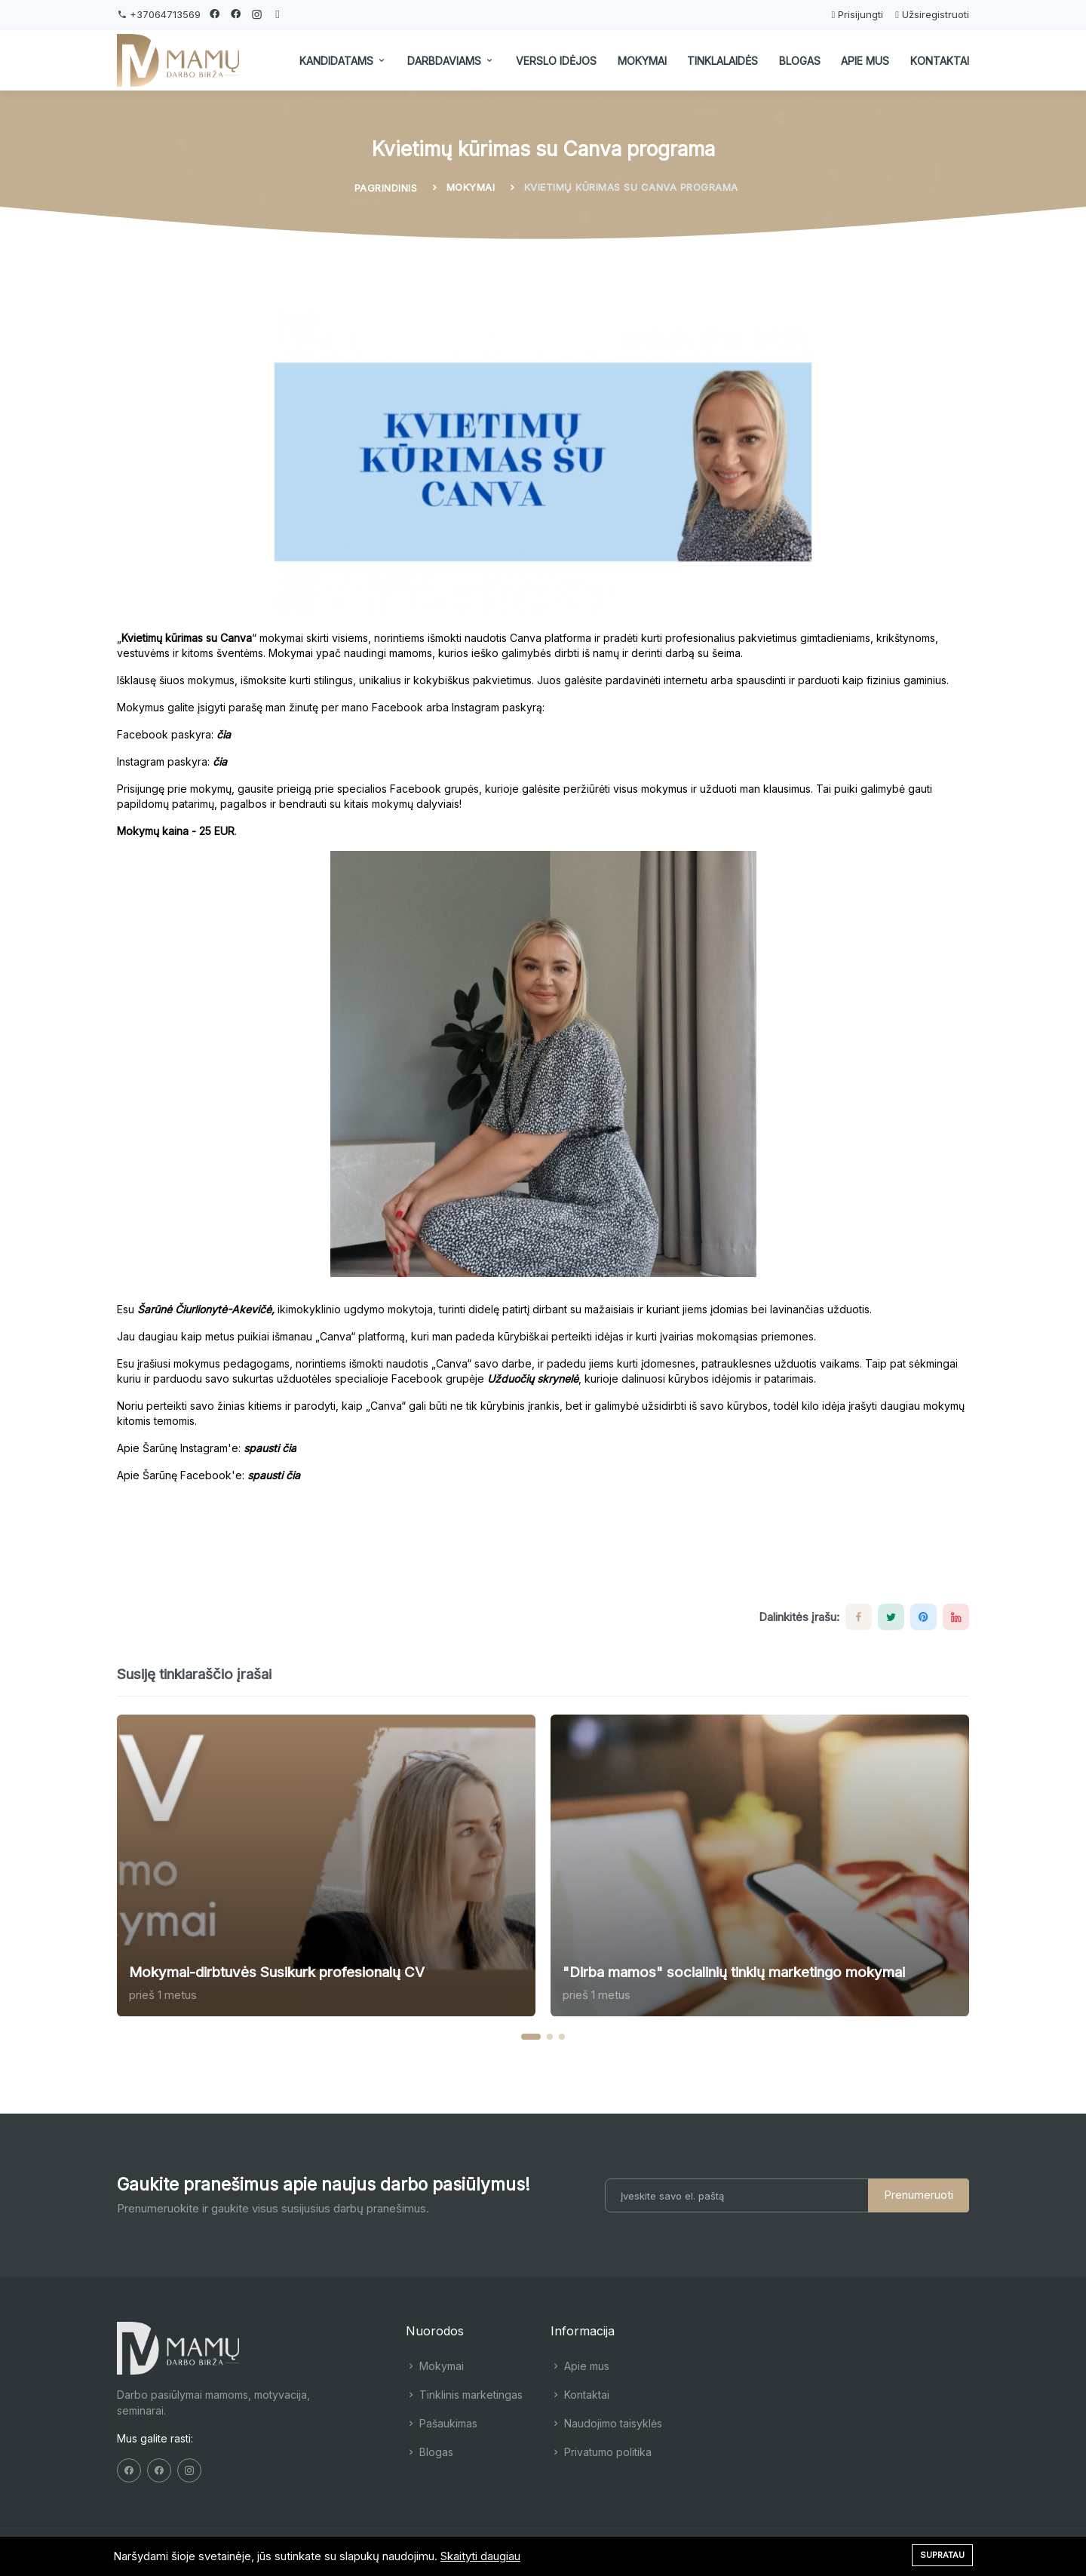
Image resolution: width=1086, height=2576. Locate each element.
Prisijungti (857, 14)
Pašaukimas (441, 2423)
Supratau (942, 2555)
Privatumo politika (601, 2452)
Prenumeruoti (918, 2195)
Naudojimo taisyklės (606, 2423)
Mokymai (642, 60)
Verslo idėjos (556, 60)
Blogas (800, 60)
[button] (531, 2037)
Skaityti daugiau (480, 2556)
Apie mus (865, 60)
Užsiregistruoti (932, 14)
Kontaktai (939, 60)
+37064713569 (164, 14)
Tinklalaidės (722, 60)
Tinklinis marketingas (464, 2394)
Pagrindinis (386, 188)
